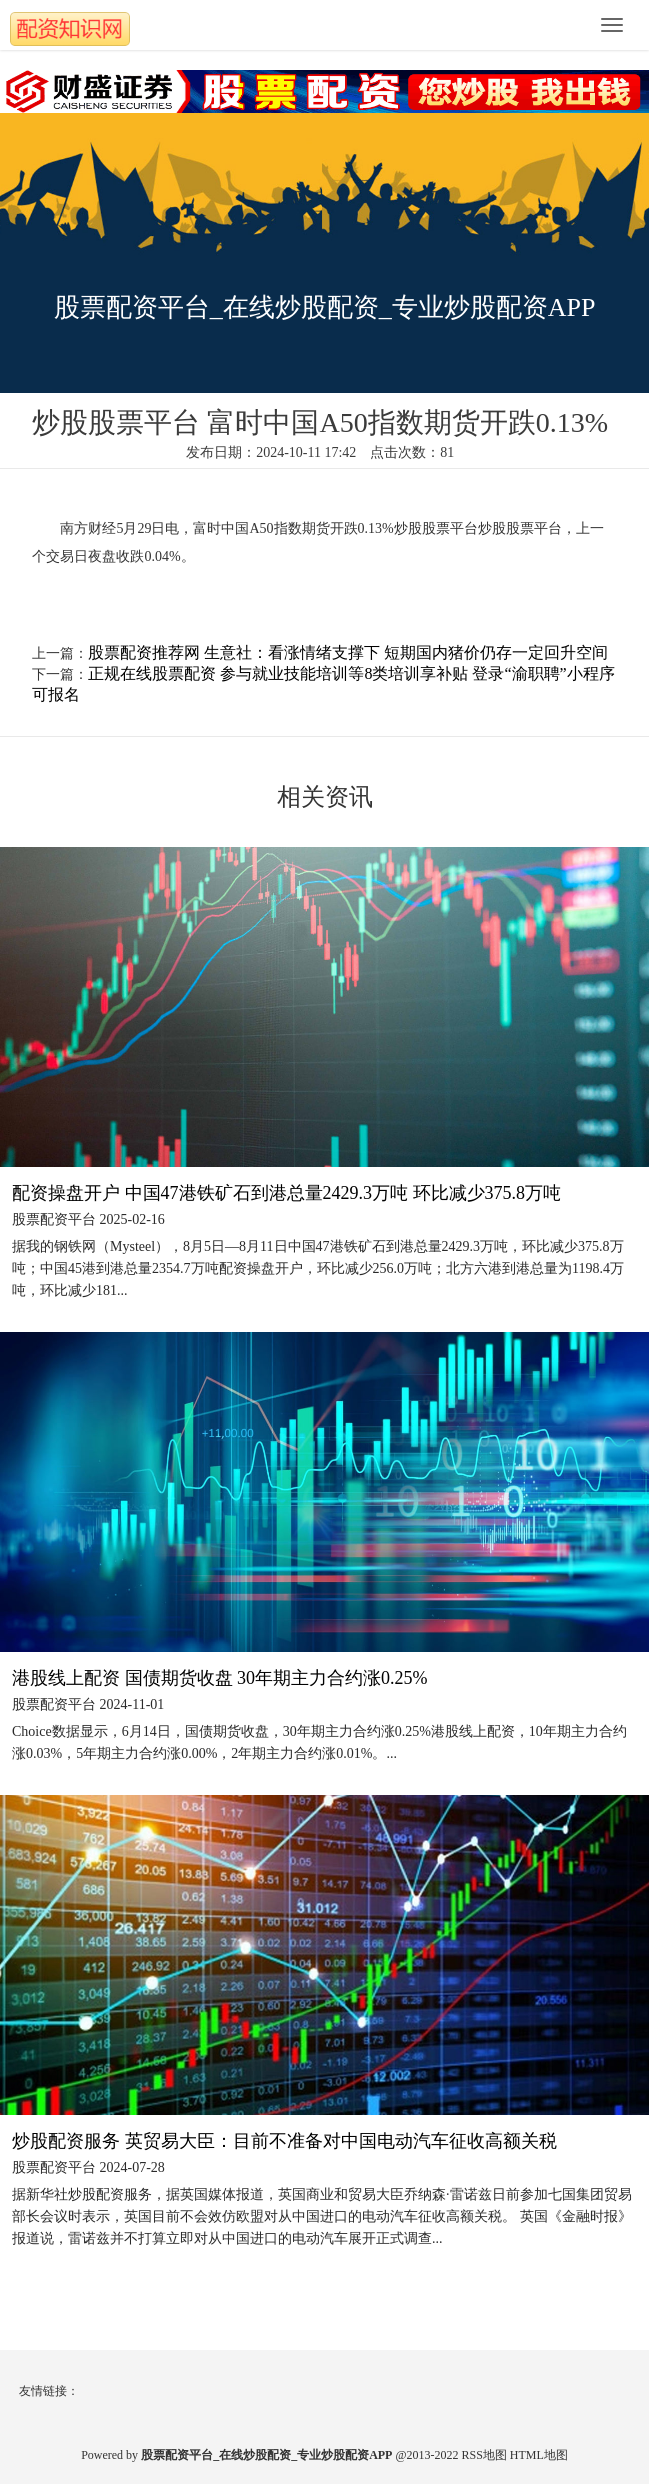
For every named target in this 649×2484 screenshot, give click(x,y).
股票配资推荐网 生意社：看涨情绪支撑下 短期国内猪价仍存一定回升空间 (348, 652)
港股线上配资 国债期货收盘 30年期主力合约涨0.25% (220, 1678)
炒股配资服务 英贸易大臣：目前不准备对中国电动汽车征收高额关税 (284, 2141)
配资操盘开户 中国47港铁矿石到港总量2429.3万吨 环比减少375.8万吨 (286, 1193)
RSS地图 (484, 2455)
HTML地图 (539, 2455)
